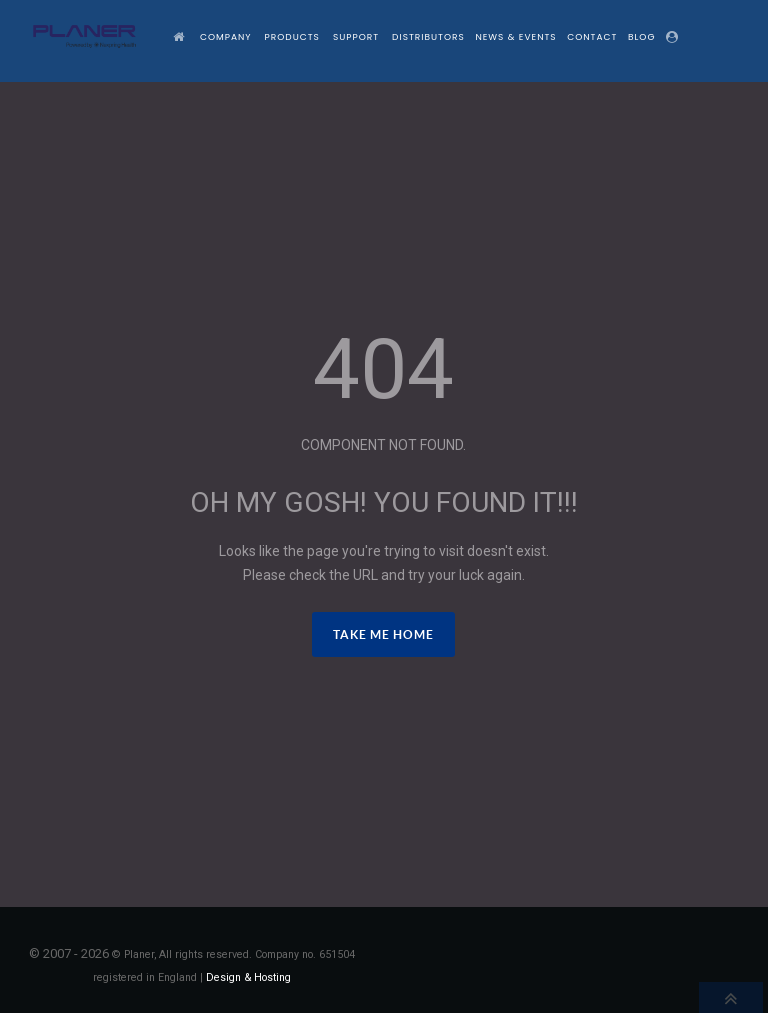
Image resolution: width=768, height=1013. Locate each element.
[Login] (675, 37)
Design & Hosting (248, 977)
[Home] (181, 37)
